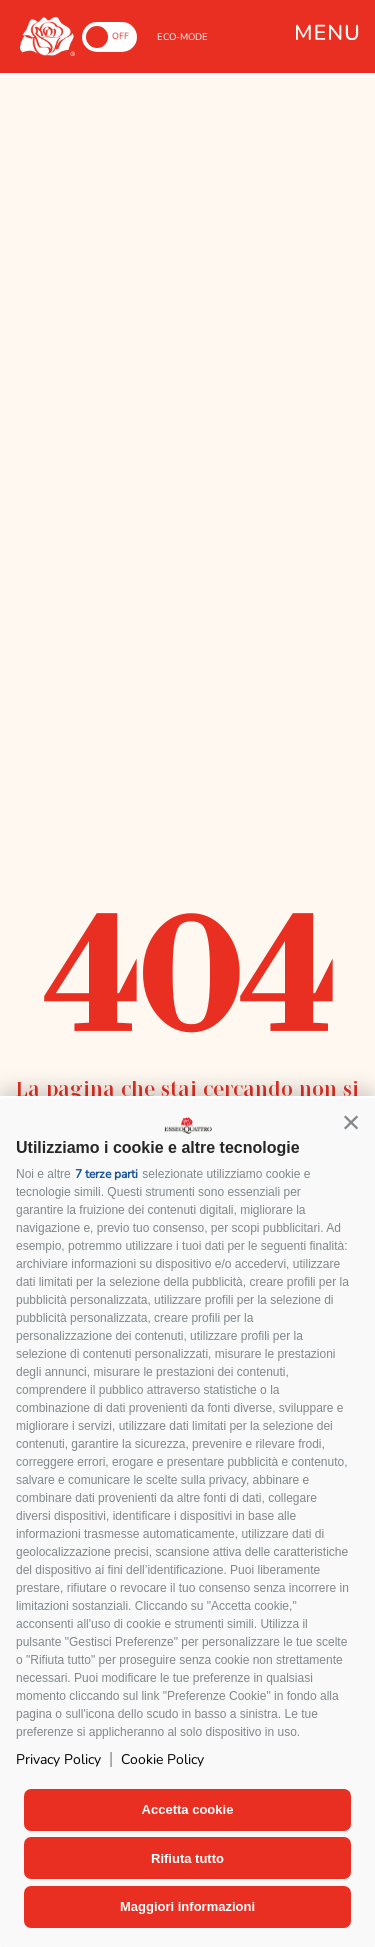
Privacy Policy (58, 1759)
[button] (351, 1122)
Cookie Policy (162, 1759)
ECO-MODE (182, 37)
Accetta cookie (188, 1809)
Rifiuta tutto (187, 1858)
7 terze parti (106, 1174)
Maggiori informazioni (187, 1906)
